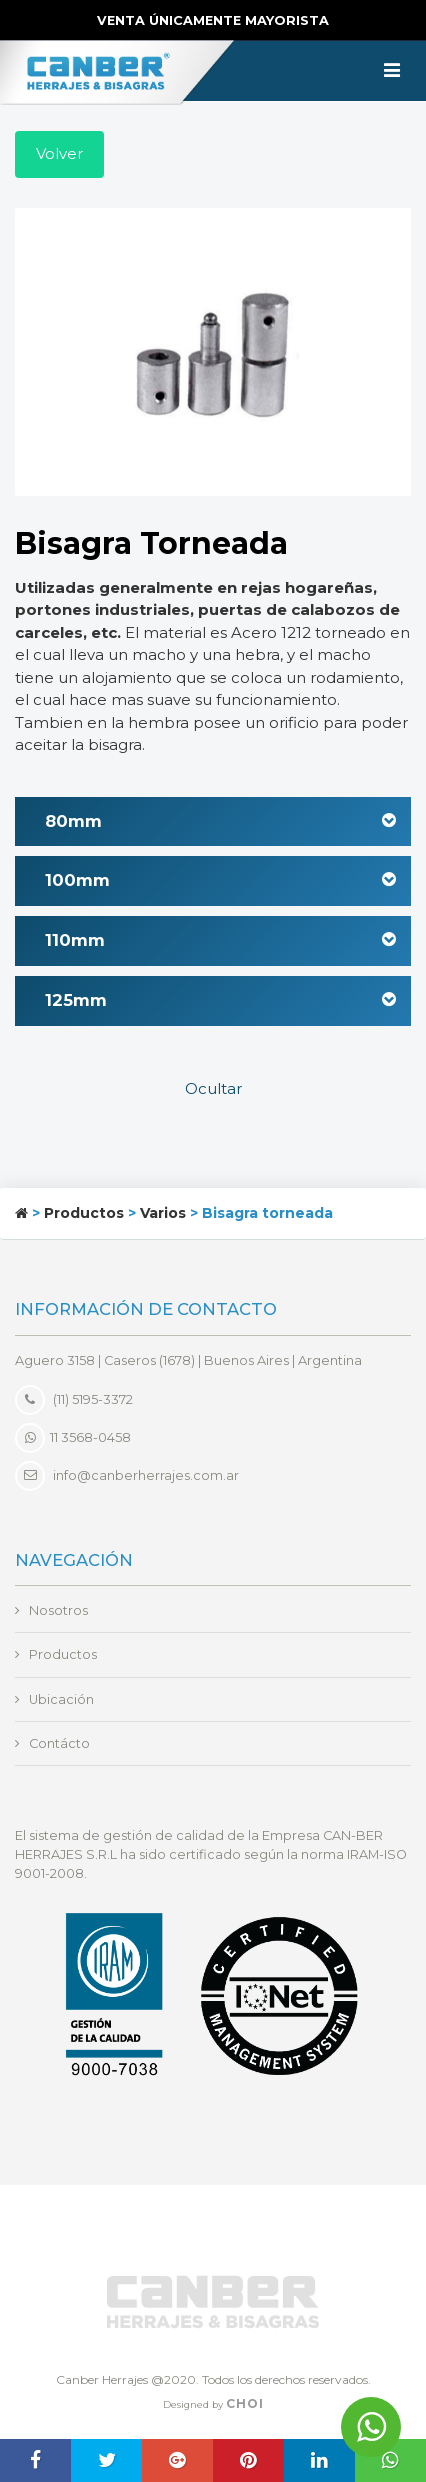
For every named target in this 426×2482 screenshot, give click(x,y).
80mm (220, 821)
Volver (59, 153)
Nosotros (58, 1610)
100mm (220, 880)
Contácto (59, 1743)
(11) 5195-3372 (74, 1399)
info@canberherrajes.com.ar (146, 1474)
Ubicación (61, 1699)
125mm (220, 1000)
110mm (220, 940)
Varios (163, 1213)
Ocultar (213, 1088)
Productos (84, 1213)
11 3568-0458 (73, 1437)
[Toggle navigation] (392, 71)
